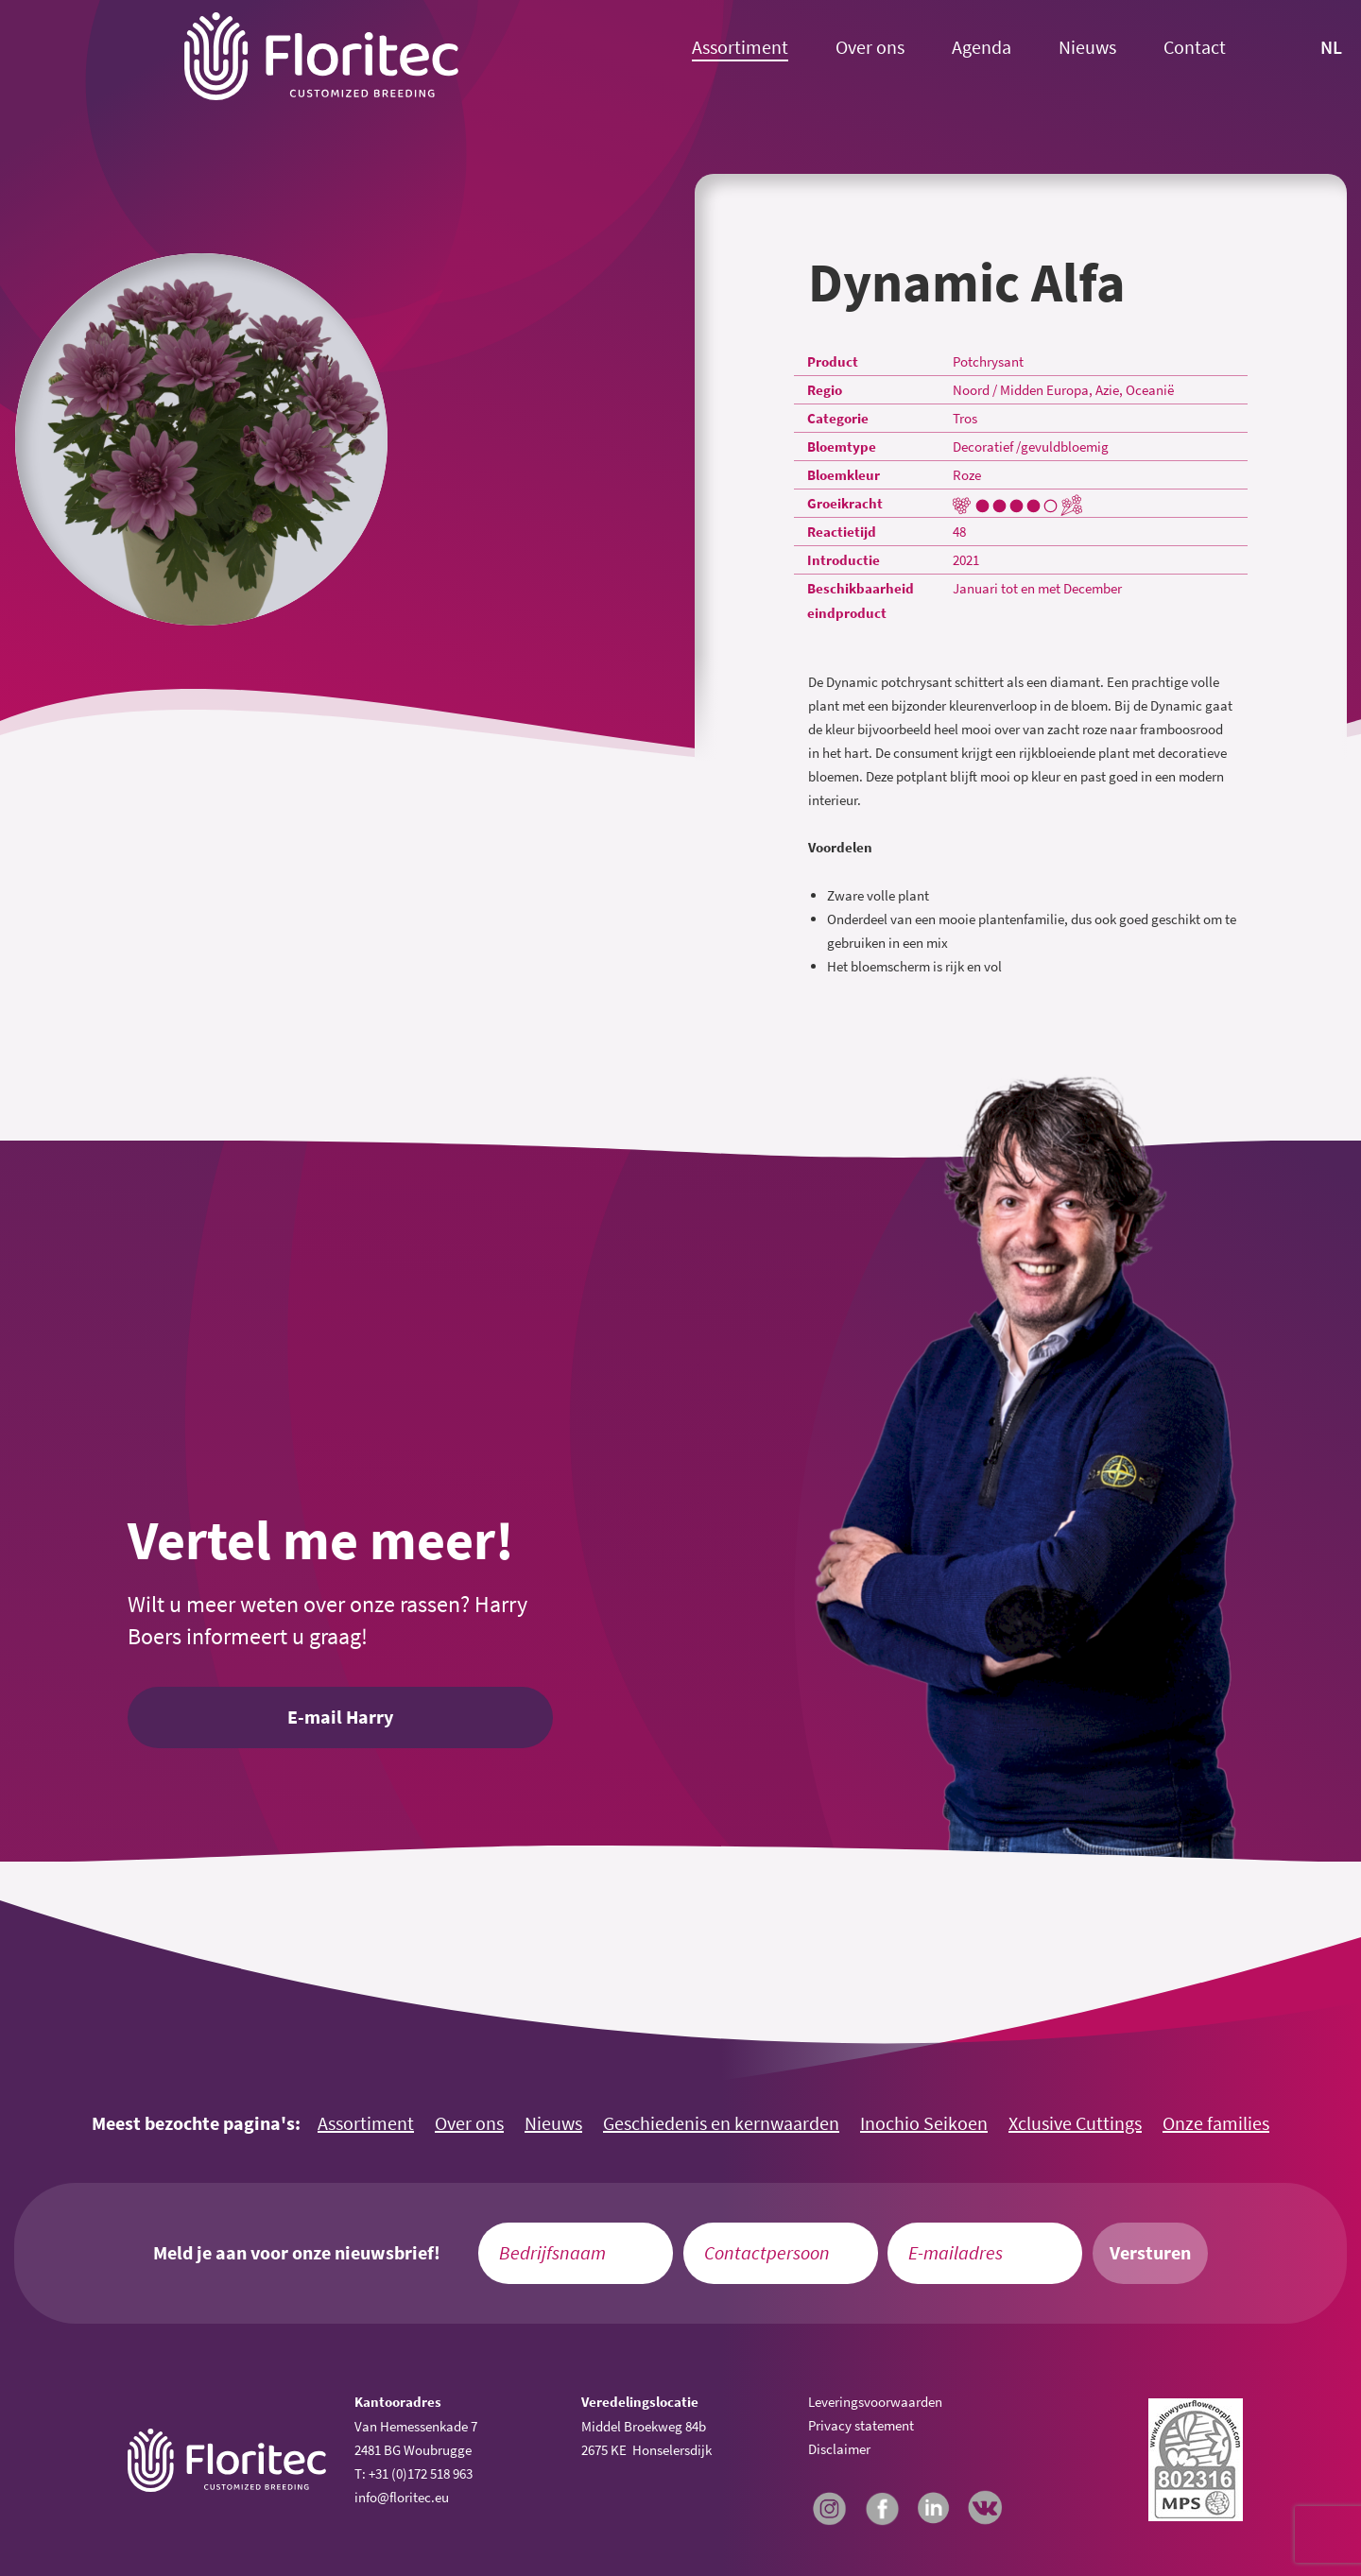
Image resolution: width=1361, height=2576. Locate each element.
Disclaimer (839, 2449)
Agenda (981, 48)
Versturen (1150, 2253)
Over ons (870, 48)
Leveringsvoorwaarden (875, 2402)
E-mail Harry (340, 1717)
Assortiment (740, 48)
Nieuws (1087, 48)
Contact (1194, 48)
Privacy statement (861, 2425)
